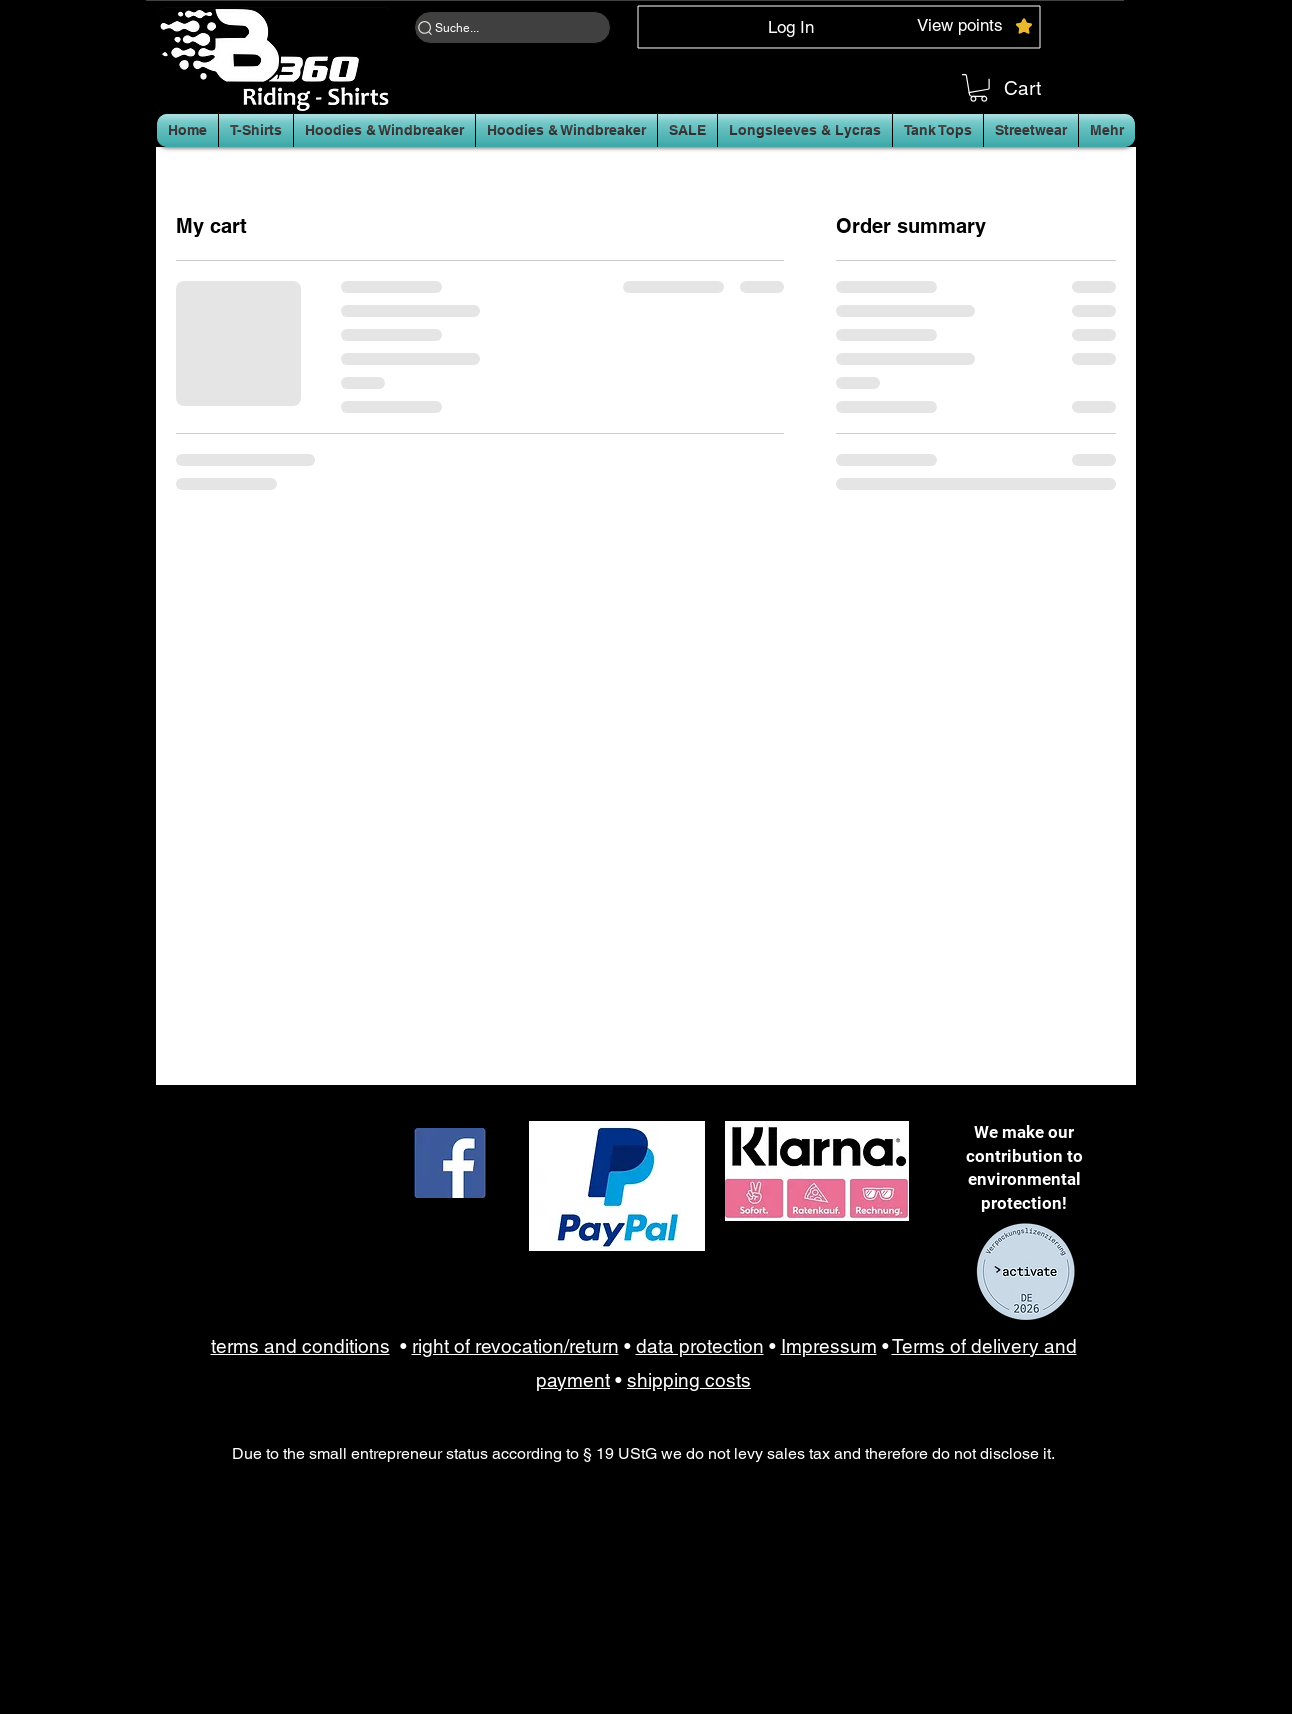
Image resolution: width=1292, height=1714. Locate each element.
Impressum (829, 1346)
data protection (700, 1346)
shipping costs (689, 1380)
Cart (1022, 88)
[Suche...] (512, 27)
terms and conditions (300, 1346)
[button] (978, 88)
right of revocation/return (515, 1346)
